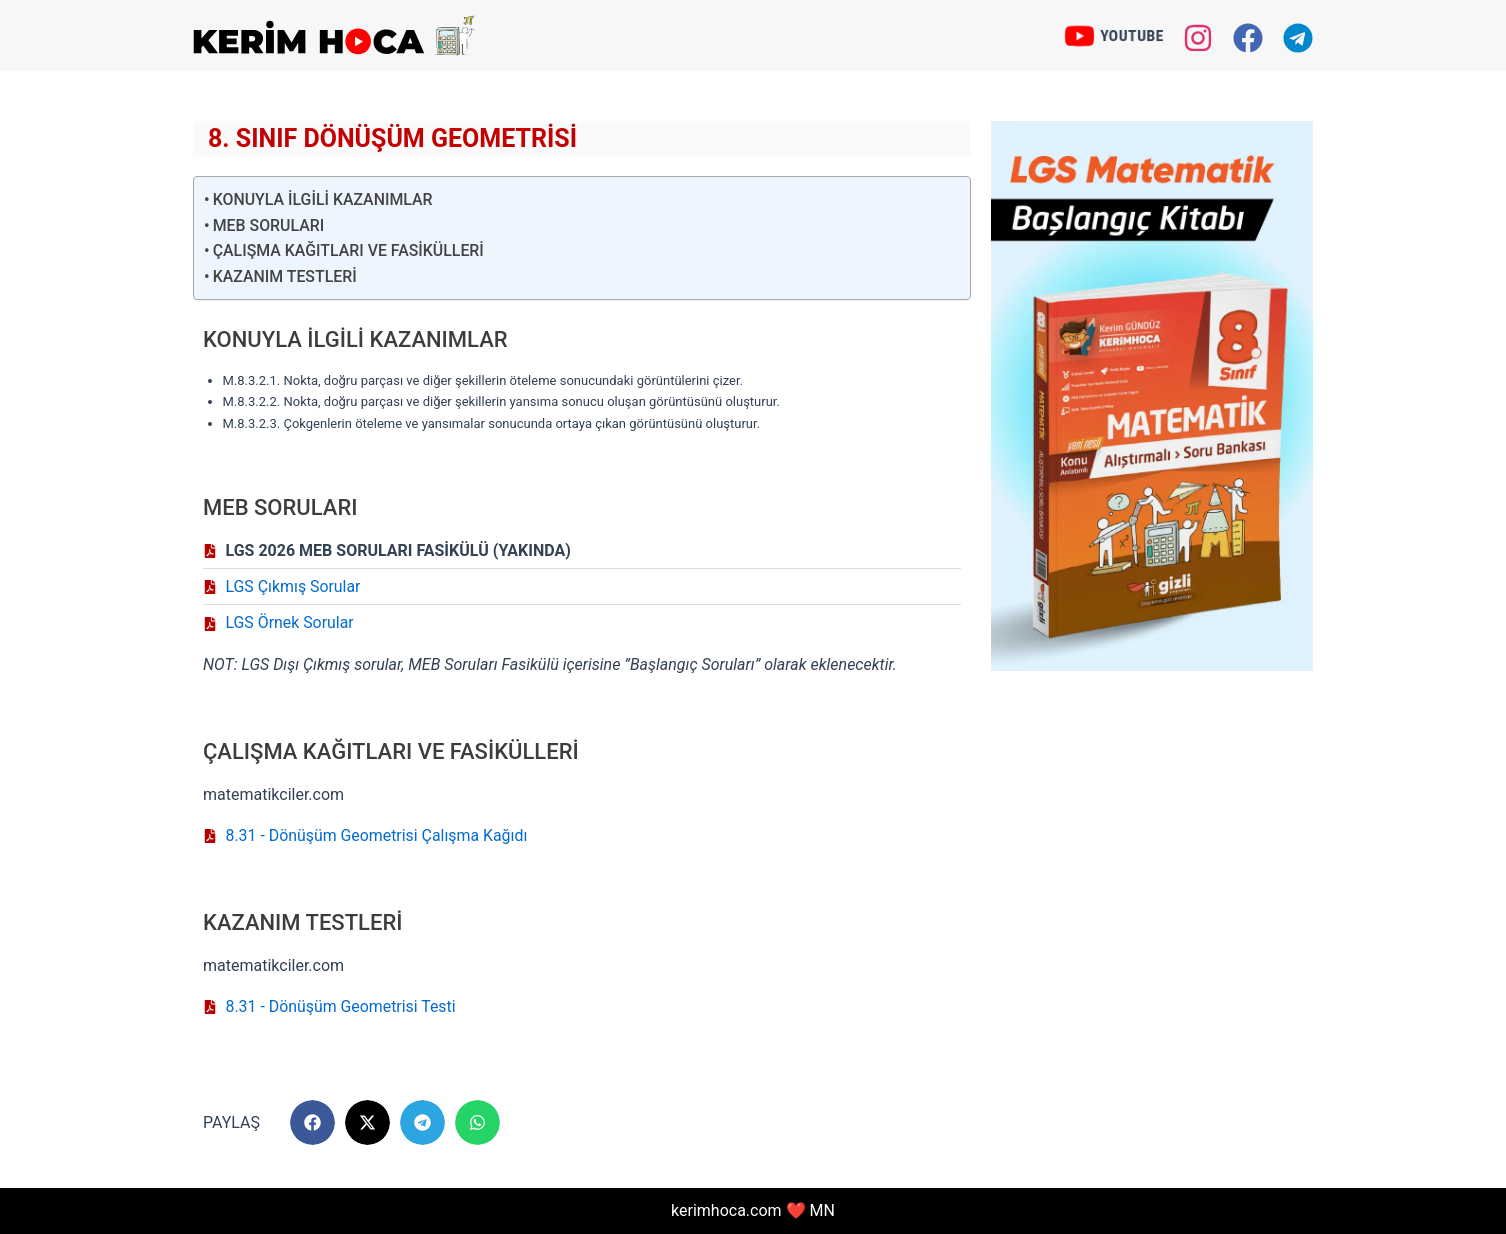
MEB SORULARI (269, 225)
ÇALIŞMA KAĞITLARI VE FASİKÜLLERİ (349, 250)
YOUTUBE (1132, 35)
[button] (312, 1123)
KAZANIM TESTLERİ (285, 276)
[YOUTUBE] (1078, 36)
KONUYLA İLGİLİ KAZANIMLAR (324, 199)
